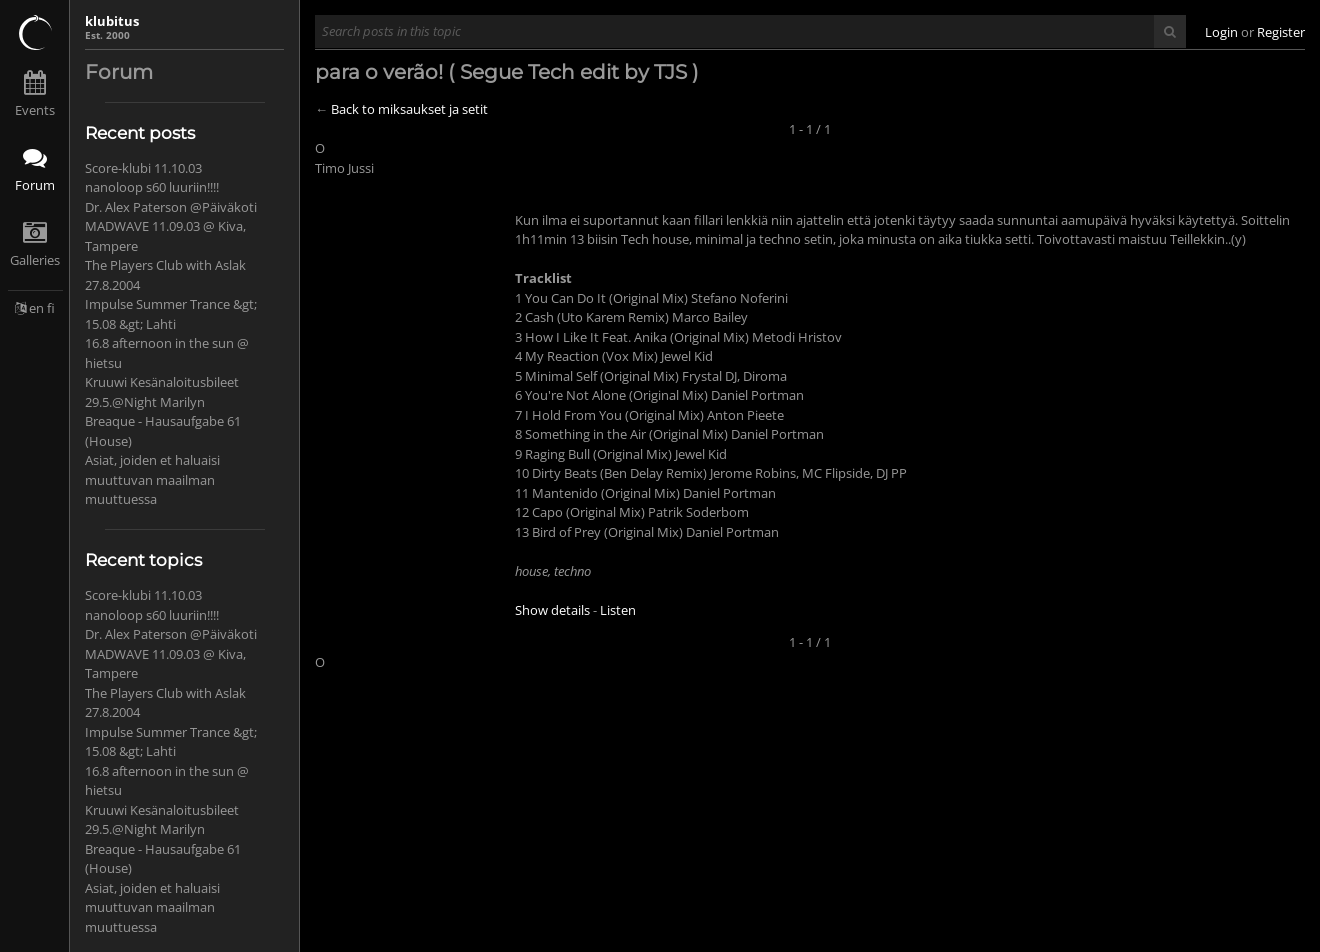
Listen (618, 610)
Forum (35, 185)
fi (51, 308)
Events (35, 110)
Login (1221, 32)
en (36, 308)
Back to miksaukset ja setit (409, 109)
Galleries (35, 260)
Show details (552, 610)
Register (1281, 32)
